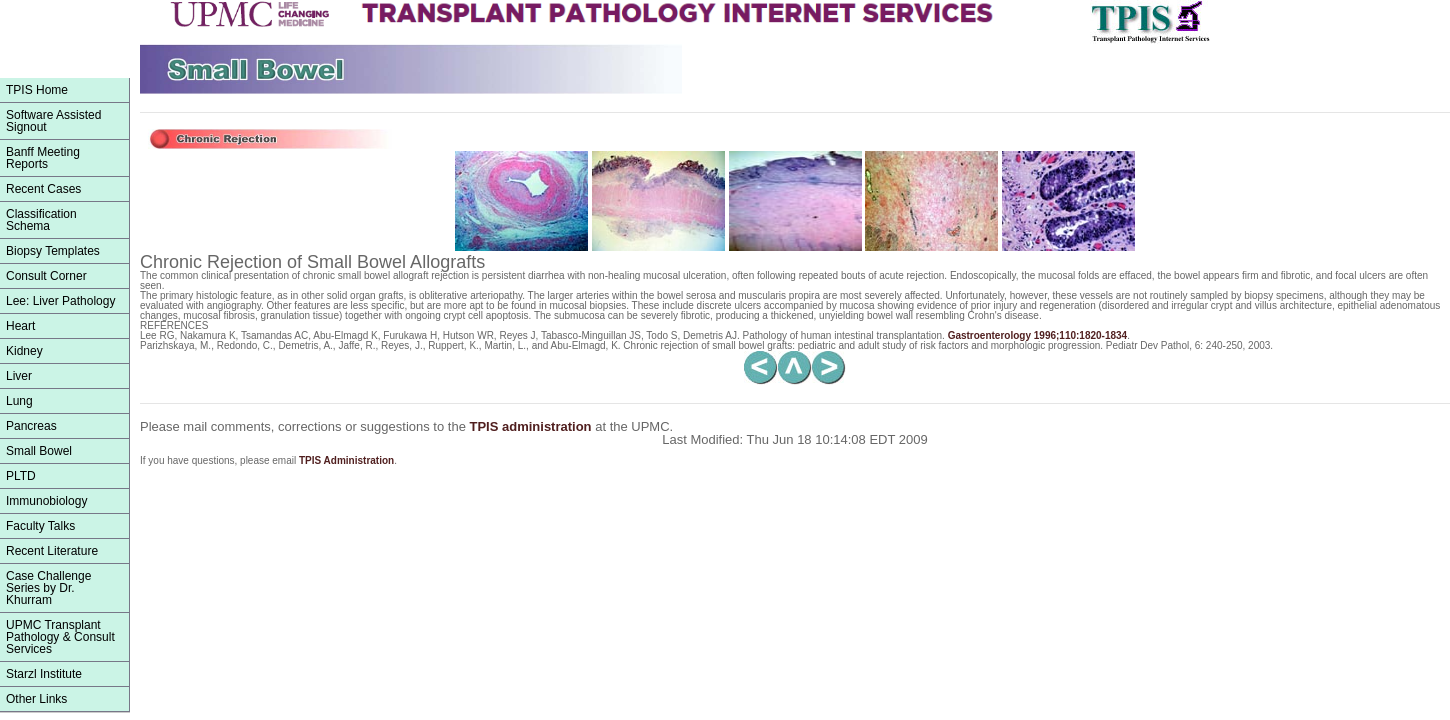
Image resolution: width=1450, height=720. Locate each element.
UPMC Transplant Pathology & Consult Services (60, 637)
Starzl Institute (44, 674)
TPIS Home (37, 90)
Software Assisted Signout (53, 121)
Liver (19, 376)
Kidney (24, 351)
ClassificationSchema (41, 220)
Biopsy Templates (53, 251)
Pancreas (31, 426)
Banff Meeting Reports (43, 158)
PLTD (21, 476)
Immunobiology (46, 501)
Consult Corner (46, 276)
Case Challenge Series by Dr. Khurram (48, 588)
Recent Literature (52, 551)
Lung (19, 401)
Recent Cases (43, 189)
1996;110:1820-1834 (1038, 335)
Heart (20, 326)
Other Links (36, 699)
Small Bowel (39, 451)
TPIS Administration (346, 460)
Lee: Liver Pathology (60, 301)
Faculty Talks (40, 526)
